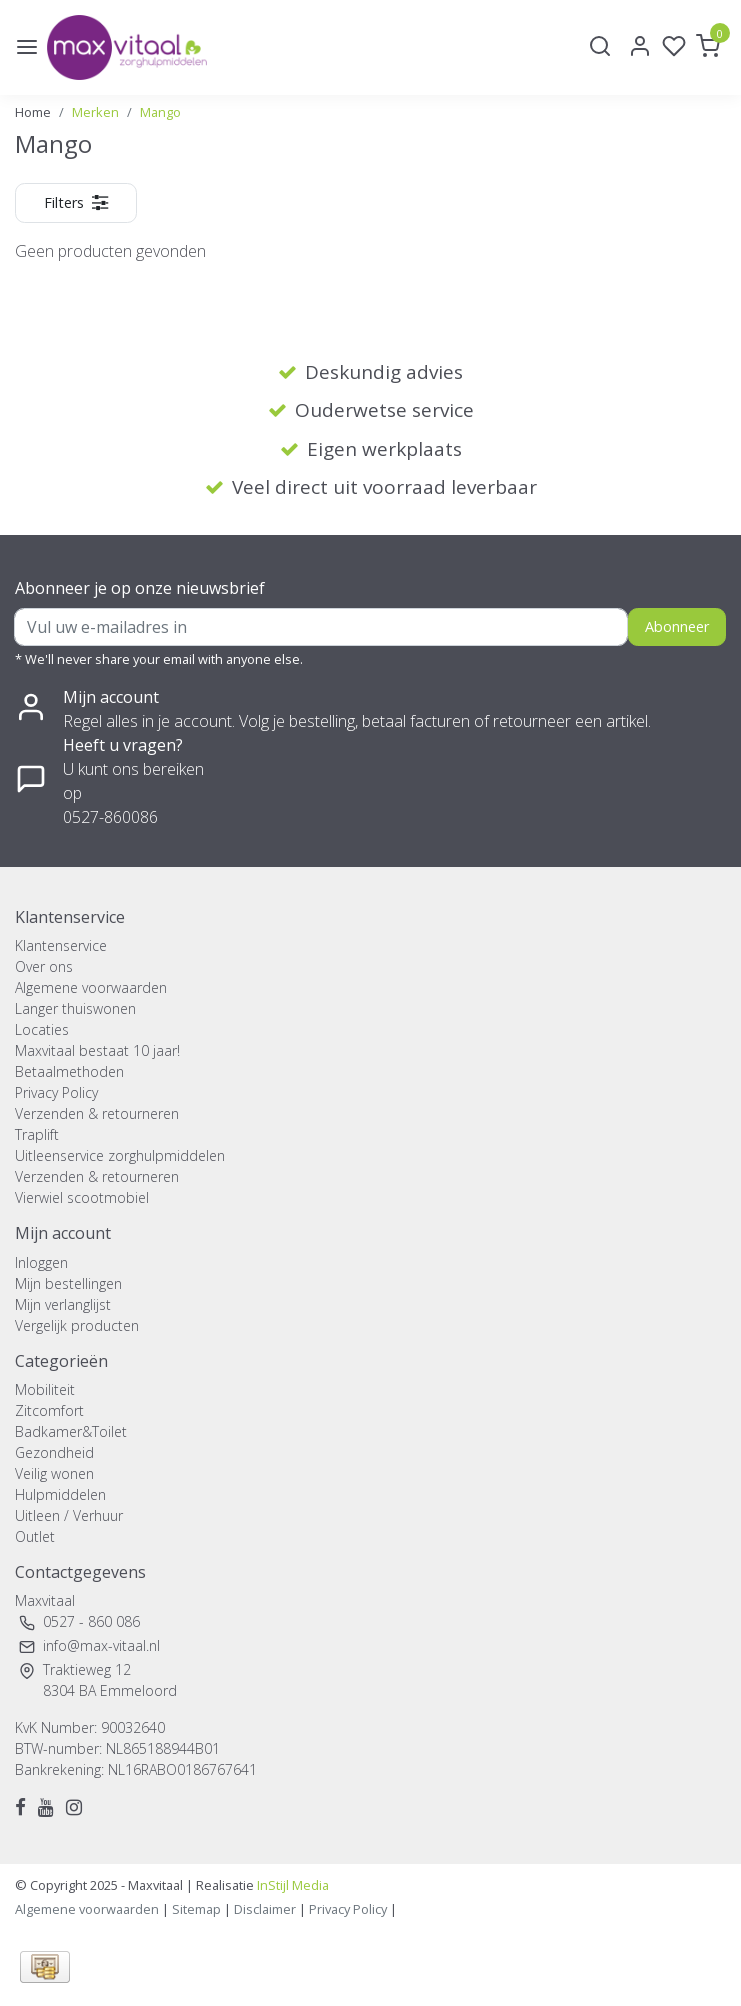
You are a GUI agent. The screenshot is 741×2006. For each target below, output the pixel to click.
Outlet (35, 1536)
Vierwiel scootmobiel (82, 1197)
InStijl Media (291, 1885)
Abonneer (677, 626)
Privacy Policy (56, 1092)
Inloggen (41, 1262)
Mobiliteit (45, 1389)
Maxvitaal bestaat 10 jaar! (97, 1050)
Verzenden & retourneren (97, 1113)
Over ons (44, 966)
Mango (160, 112)
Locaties (42, 1029)
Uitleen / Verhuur (69, 1515)
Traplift (37, 1134)
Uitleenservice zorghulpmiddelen (120, 1155)
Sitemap (196, 1909)
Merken (95, 112)
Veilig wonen (54, 1473)
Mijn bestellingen (68, 1283)
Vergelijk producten (77, 1325)
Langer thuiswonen (75, 1008)
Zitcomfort (49, 1410)
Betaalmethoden (69, 1071)
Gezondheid (54, 1452)
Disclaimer (265, 1909)
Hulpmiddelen (60, 1494)
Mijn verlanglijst (63, 1304)
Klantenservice (61, 945)
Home (33, 112)
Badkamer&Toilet (71, 1431)
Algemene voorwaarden (91, 987)
